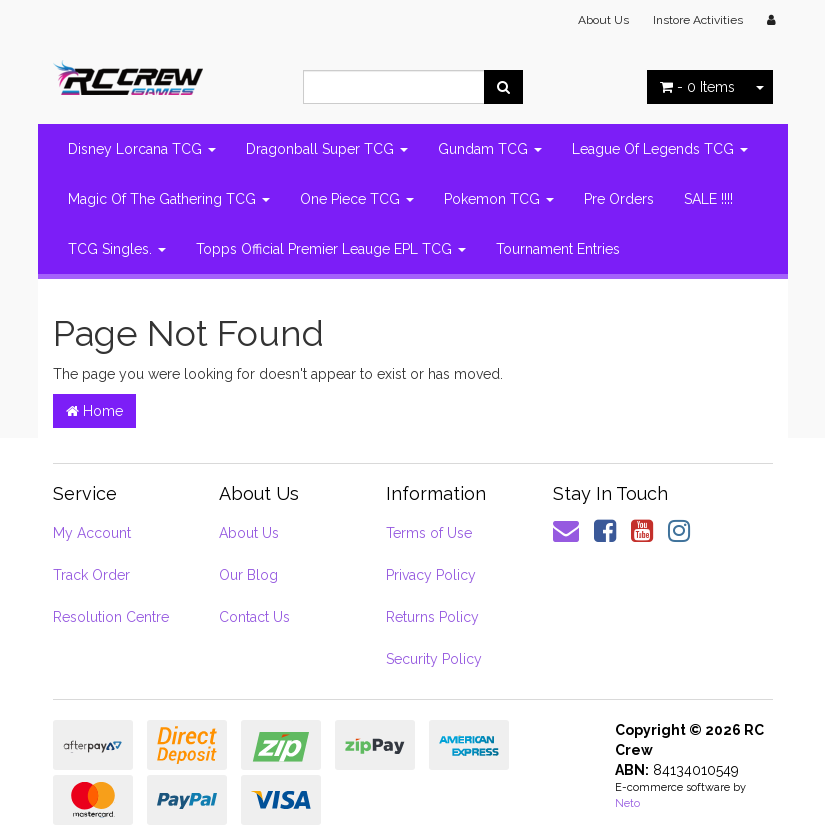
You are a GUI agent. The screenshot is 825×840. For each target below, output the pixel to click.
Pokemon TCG (499, 199)
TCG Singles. (117, 249)
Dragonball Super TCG (327, 149)
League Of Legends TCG (660, 149)
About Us (603, 20)
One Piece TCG (357, 199)
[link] (605, 531)
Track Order (91, 575)
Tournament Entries (558, 249)
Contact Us (254, 617)
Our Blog (248, 575)
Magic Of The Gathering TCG (169, 199)
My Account (92, 533)
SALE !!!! (708, 199)
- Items (697, 87)
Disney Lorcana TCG (142, 149)
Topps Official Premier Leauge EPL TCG (331, 249)
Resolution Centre (111, 617)
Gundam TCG (490, 149)
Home (94, 411)
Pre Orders (619, 199)
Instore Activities (698, 20)
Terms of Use (429, 533)
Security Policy (434, 659)
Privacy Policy (431, 575)
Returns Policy (432, 617)
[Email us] (566, 531)
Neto (627, 803)
